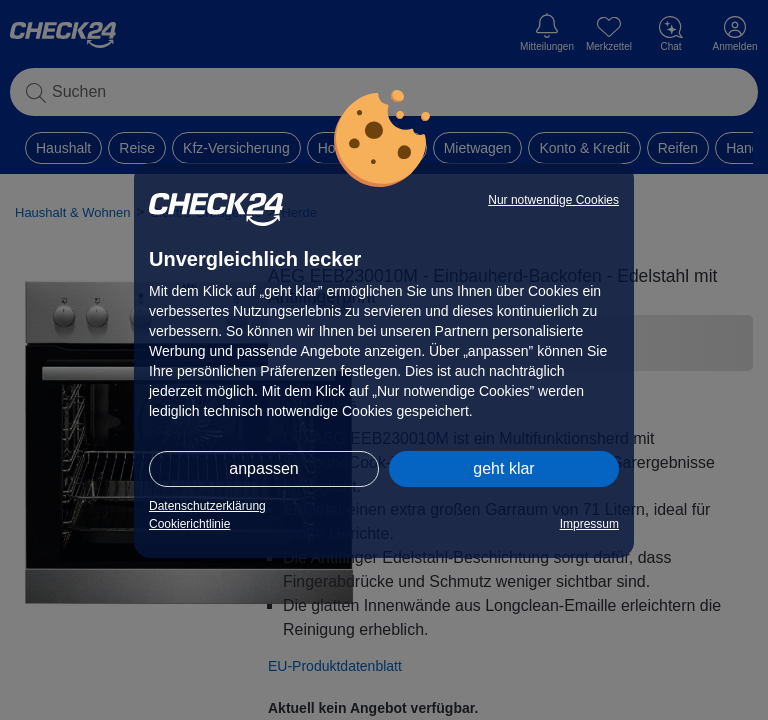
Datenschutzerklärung (207, 506)
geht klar (503, 468)
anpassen (263, 468)
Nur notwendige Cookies (553, 200)
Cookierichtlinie (189, 524)
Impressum (589, 524)
